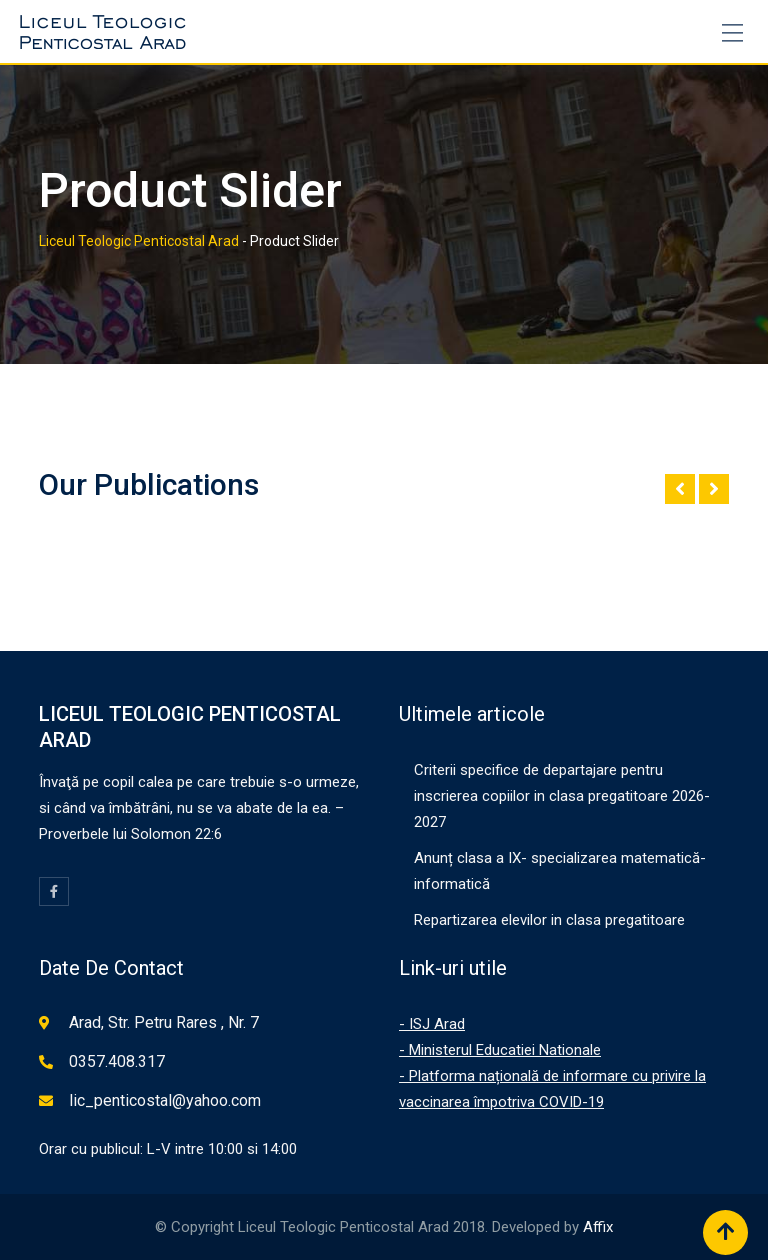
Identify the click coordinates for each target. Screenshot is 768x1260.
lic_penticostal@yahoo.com (165, 1100)
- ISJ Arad (432, 1024)
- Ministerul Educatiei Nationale (500, 1050)
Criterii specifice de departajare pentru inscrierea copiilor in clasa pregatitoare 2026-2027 (562, 796)
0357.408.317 (117, 1061)
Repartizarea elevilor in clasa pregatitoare (549, 920)
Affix (598, 1227)
